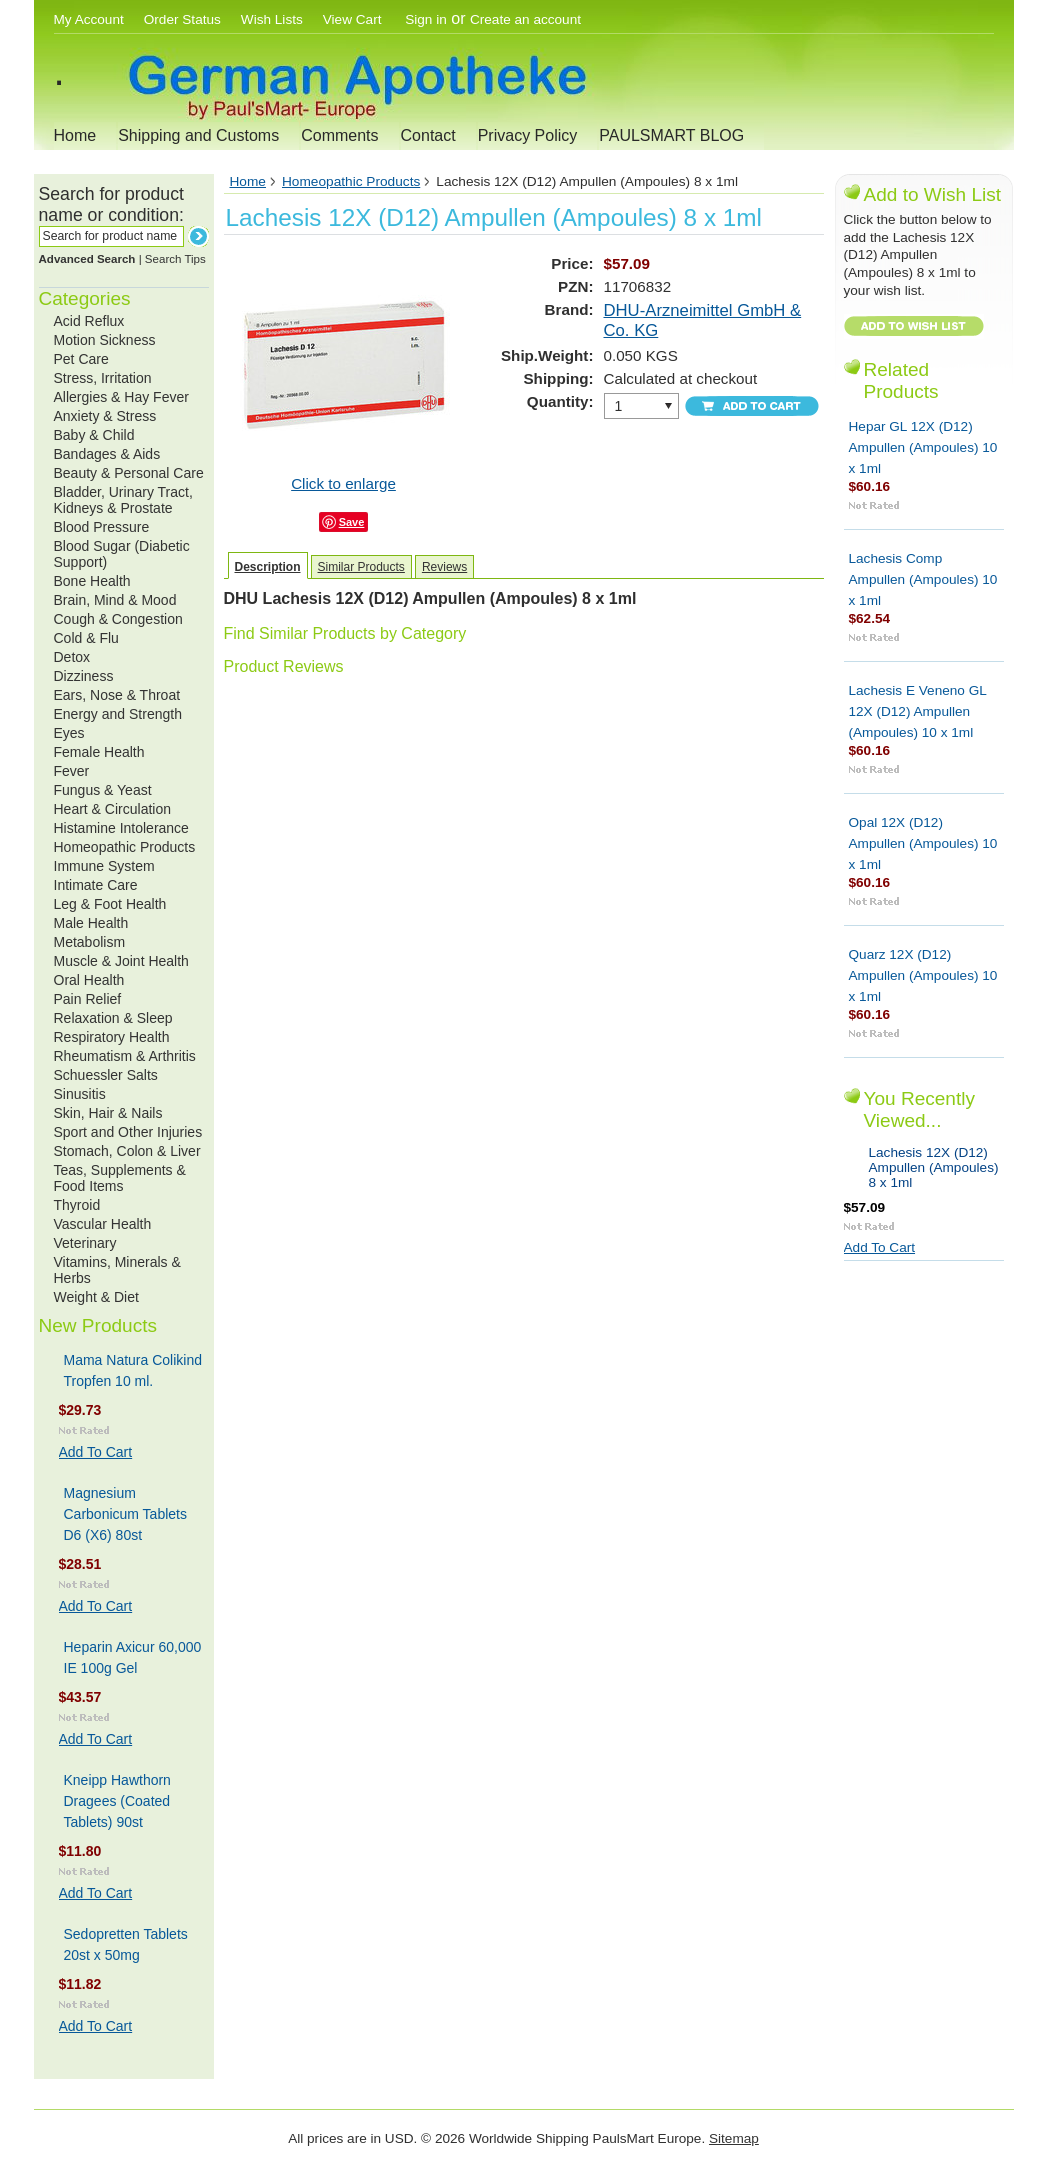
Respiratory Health (112, 1037)
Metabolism (90, 942)
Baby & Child (94, 435)
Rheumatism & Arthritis (125, 1056)
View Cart (354, 19)
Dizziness (84, 676)
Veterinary (85, 1243)
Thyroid (77, 1205)
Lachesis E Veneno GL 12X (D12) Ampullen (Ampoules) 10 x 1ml (918, 711)
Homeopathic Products (125, 847)
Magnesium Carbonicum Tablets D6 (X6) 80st (125, 1514)
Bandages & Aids (107, 454)
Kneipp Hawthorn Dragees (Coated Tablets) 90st (117, 1801)
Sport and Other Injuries (128, 1132)
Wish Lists (272, 19)
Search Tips (175, 259)
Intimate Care (96, 885)
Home (75, 135)
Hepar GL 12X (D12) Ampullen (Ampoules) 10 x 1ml (923, 447)
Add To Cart (96, 1452)
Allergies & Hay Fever (121, 397)
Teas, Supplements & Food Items (120, 1178)
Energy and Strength (118, 714)
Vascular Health (103, 1224)
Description (268, 567)
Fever (72, 771)
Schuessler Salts (106, 1075)
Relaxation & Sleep (113, 1018)
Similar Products (361, 567)
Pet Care (81, 359)
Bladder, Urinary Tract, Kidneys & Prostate (123, 500)
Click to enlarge (343, 483)
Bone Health (92, 581)
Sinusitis (80, 1094)
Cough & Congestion (118, 619)
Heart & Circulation (113, 809)
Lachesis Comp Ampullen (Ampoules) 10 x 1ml (923, 579)
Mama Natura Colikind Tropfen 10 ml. (133, 1370)
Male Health (91, 923)
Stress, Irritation (103, 378)
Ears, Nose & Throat (117, 695)
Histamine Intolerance (121, 828)
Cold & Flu (86, 638)
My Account (89, 19)
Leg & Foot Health (110, 904)
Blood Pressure (102, 527)
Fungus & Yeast (103, 790)
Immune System (104, 866)
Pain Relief (88, 999)
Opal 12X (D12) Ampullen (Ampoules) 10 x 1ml (923, 843)
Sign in (426, 19)
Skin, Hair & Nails (108, 1113)
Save (352, 522)
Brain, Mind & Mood (115, 600)
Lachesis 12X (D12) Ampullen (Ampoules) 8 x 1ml (934, 1167)
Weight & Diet (96, 1297)
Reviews (444, 567)
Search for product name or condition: (111, 204)
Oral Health (89, 980)
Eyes (69, 733)
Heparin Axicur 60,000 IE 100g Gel (133, 1657)
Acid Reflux (89, 321)
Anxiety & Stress (105, 416)
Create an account (525, 19)
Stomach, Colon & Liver (127, 1151)
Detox (72, 657)
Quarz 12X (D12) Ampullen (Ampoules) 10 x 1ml (923, 975)
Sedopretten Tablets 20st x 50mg (126, 1944)
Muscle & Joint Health (121, 961)
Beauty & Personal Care (129, 473)
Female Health (99, 752)
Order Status (182, 19)
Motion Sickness (105, 340)
